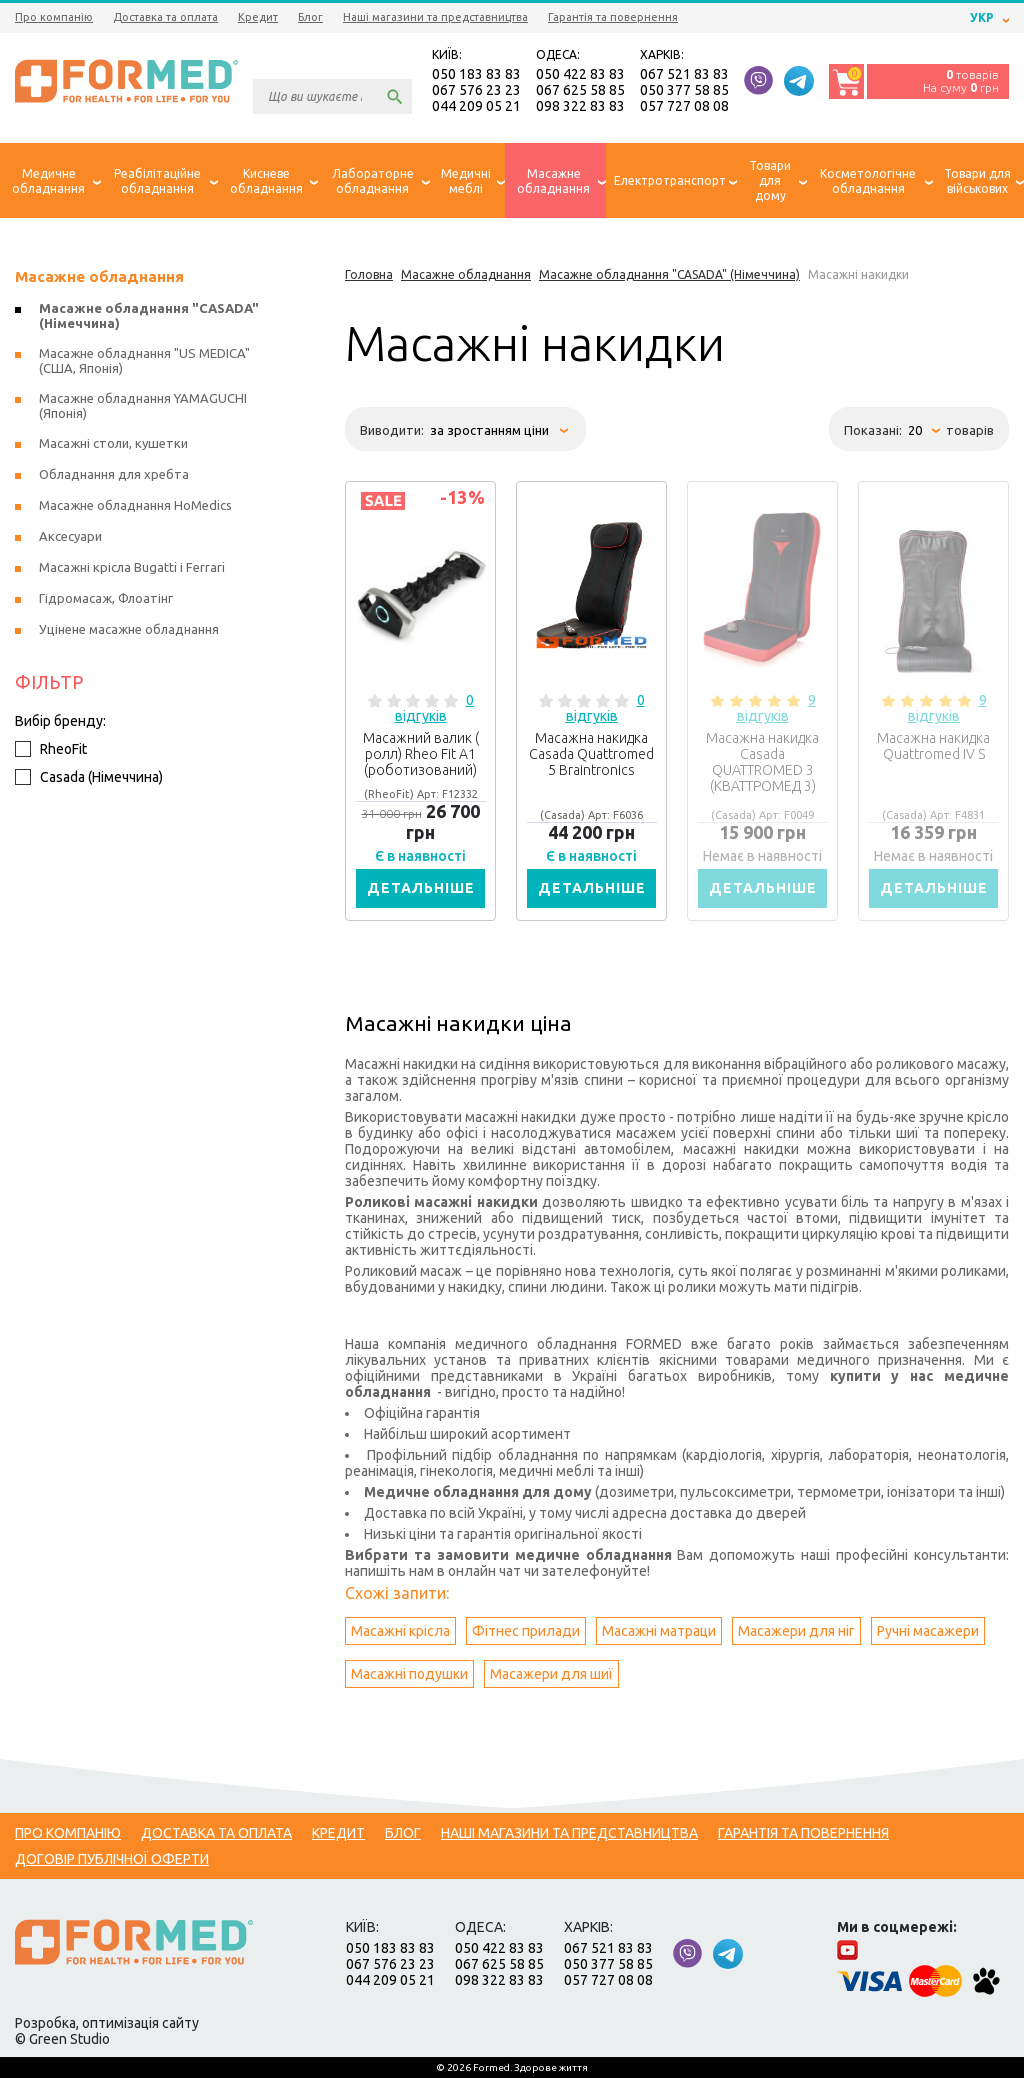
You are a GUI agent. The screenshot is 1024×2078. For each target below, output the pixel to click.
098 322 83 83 (580, 106)
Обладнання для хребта (114, 474)
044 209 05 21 (476, 106)
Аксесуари (70, 536)
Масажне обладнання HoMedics (135, 505)
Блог (310, 17)
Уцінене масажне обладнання (129, 629)
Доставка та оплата (165, 17)
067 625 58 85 (580, 90)
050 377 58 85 (684, 90)
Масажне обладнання (99, 276)
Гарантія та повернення (613, 17)
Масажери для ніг (796, 1631)
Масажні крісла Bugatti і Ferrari (132, 567)
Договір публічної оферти (112, 1859)
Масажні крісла (400, 1631)
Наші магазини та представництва (435, 17)
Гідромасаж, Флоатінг (106, 598)
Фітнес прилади (526, 1631)
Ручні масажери (928, 1631)
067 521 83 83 (684, 74)
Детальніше (421, 888)
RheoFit (51, 749)
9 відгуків (776, 708)
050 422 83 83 (580, 74)
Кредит (258, 17)
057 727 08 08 (684, 106)
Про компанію (54, 17)
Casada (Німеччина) (89, 777)
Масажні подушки (409, 1674)
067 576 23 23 (476, 90)
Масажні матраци (659, 1631)
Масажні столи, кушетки (113, 443)
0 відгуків (434, 708)
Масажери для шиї (551, 1674)
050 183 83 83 (476, 74)
